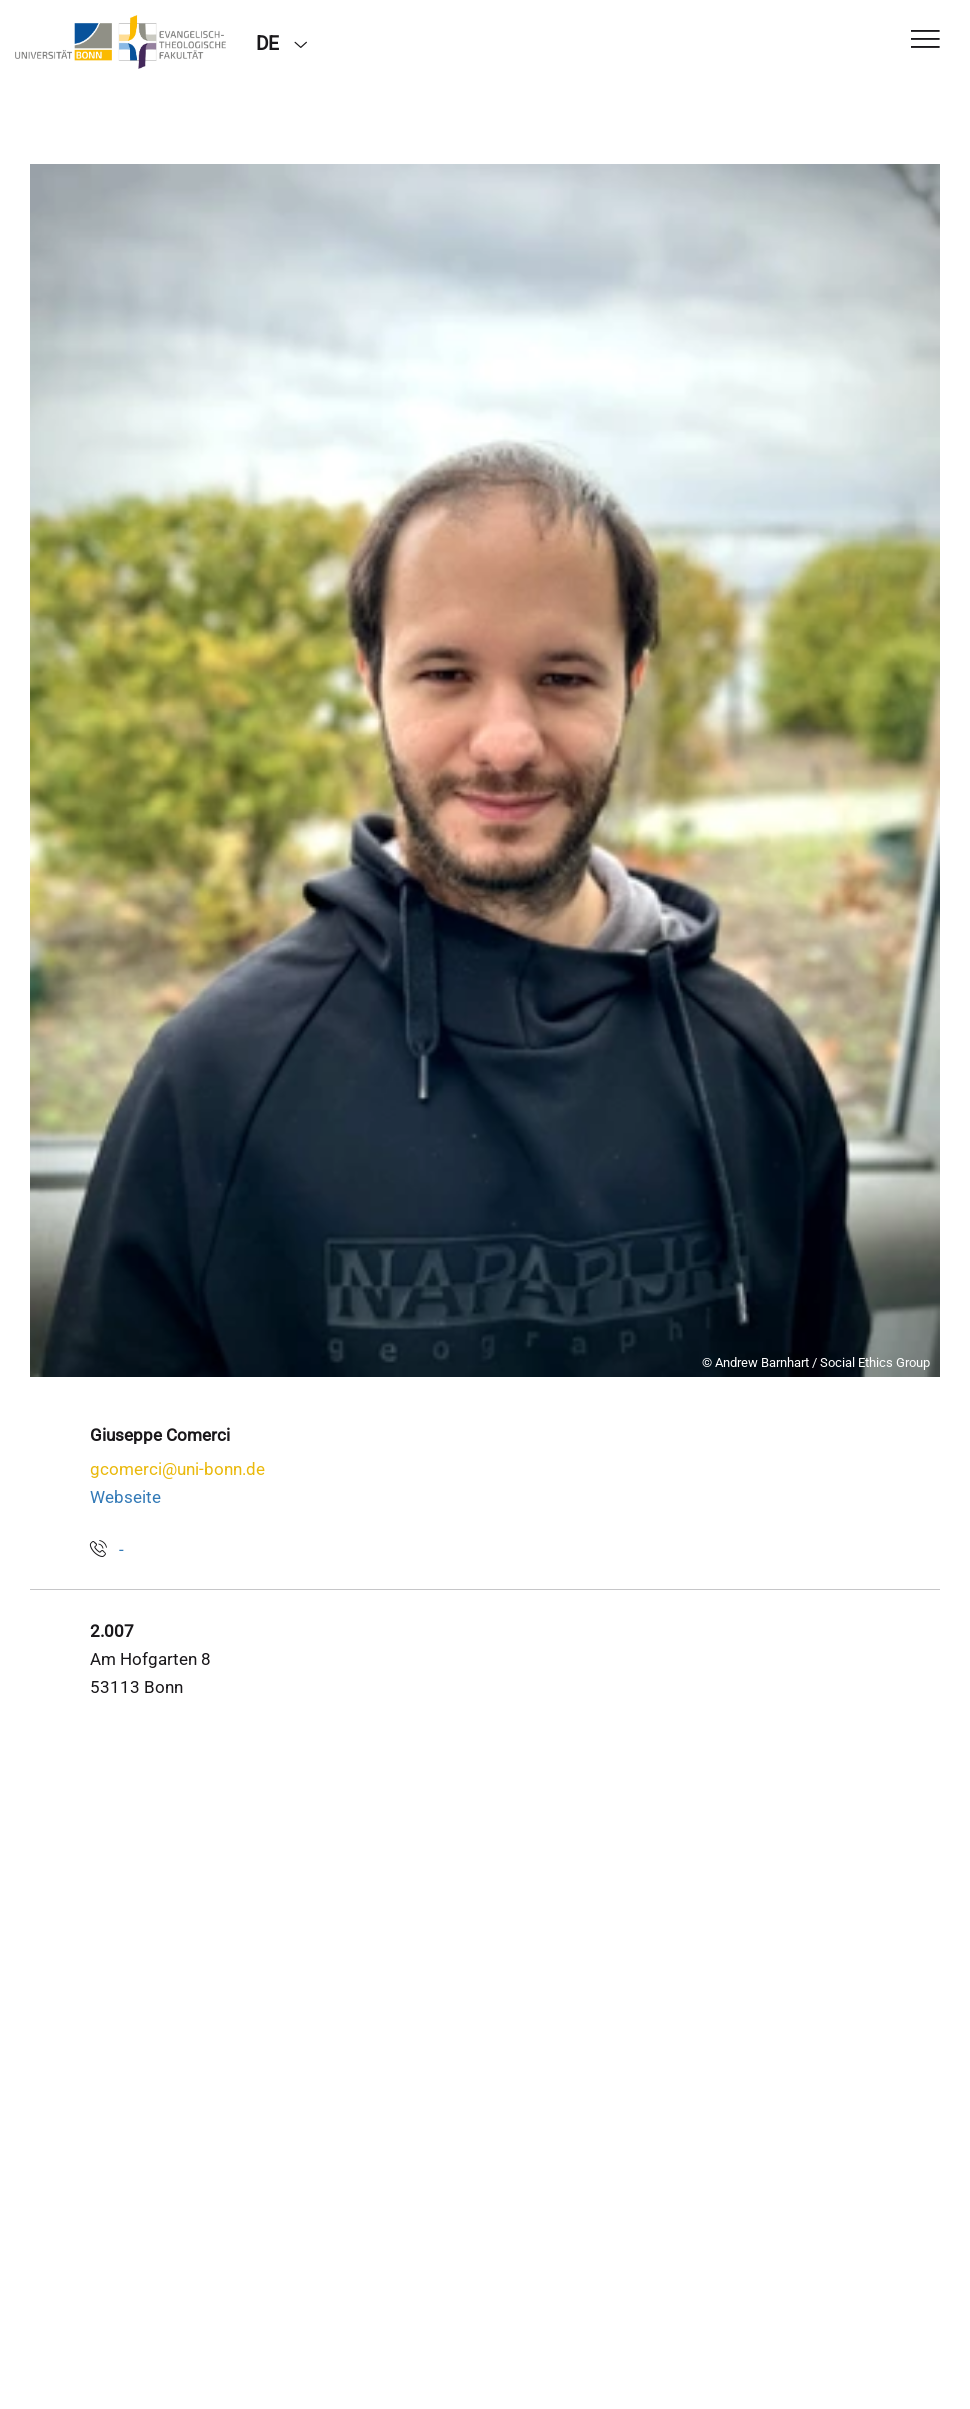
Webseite (125, 1497)
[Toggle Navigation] (925, 40)
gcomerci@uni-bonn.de (177, 1469)
